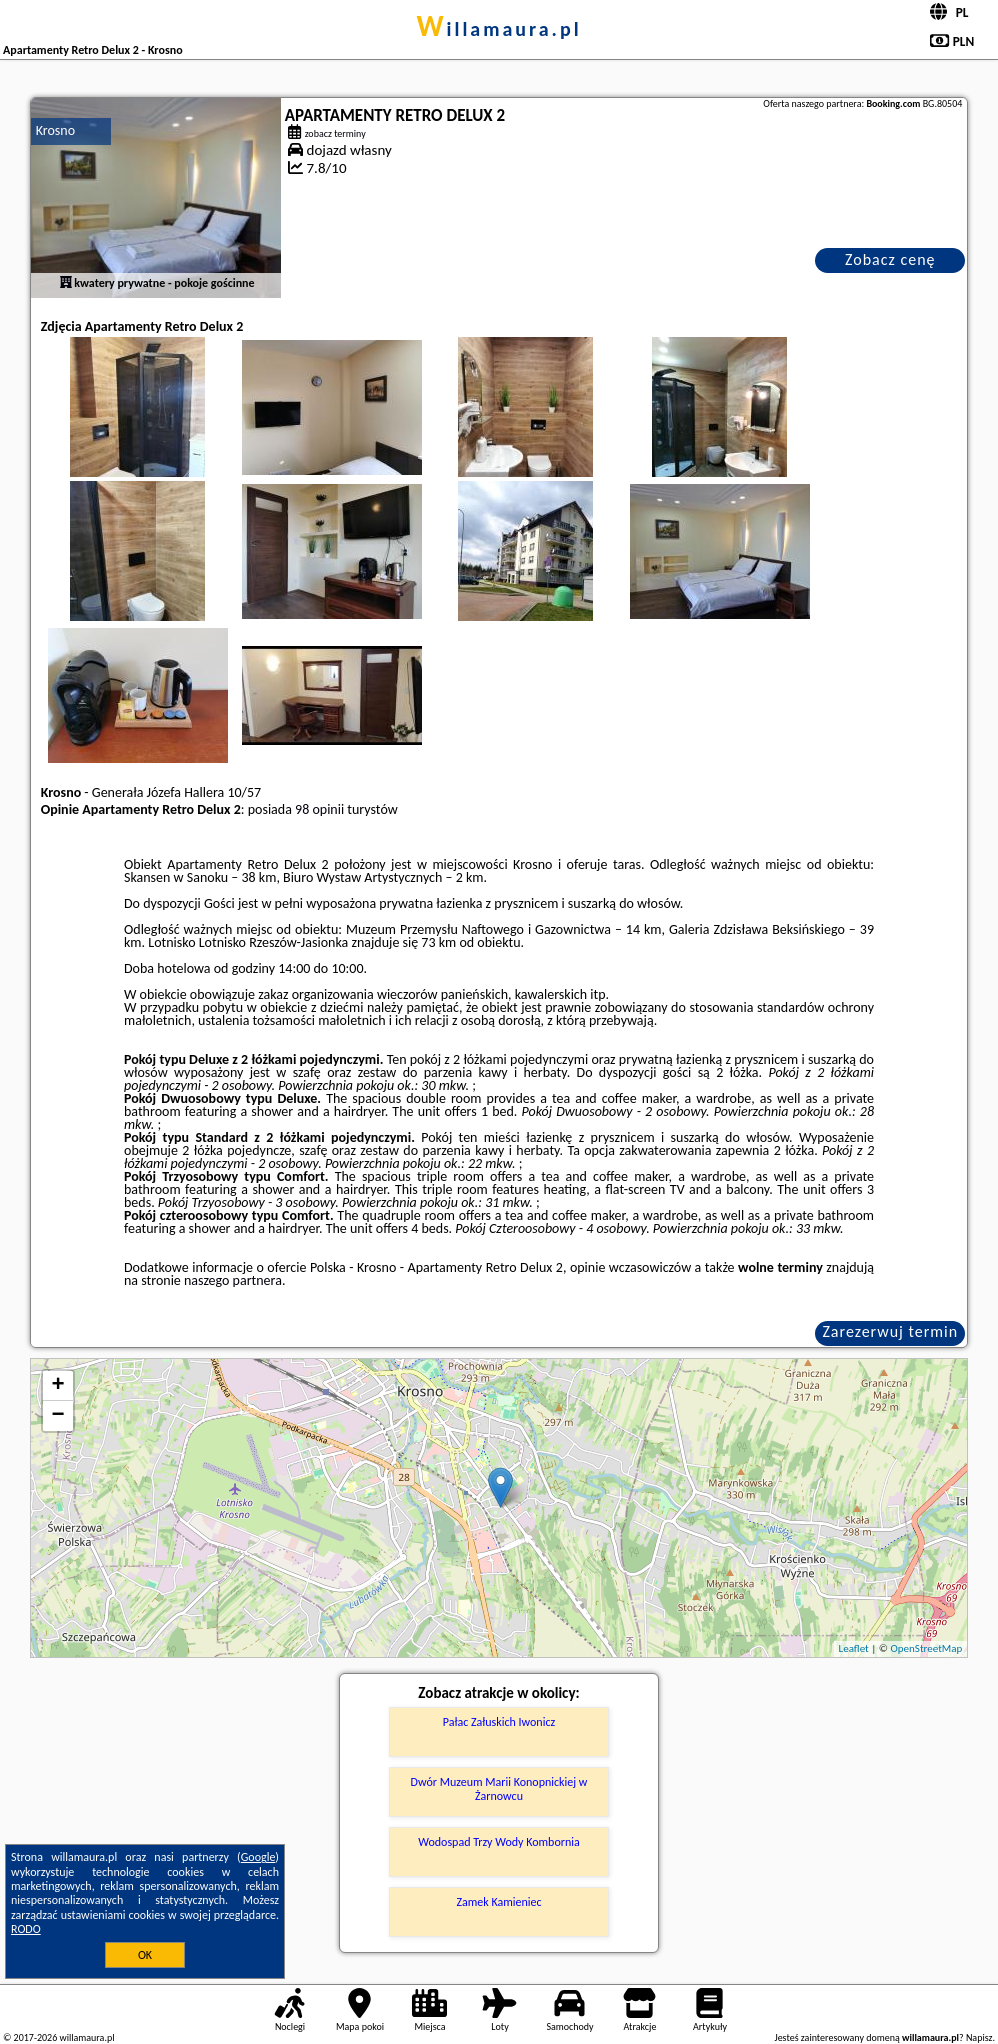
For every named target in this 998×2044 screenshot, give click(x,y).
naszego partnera (233, 1280)
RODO (26, 1929)
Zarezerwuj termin (890, 1331)
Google (258, 1857)
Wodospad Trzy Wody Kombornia (498, 1842)
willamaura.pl (498, 29)
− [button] (58, 1416)
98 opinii (319, 809)
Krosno (55, 130)
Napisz (979, 2037)
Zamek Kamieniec (498, 1902)
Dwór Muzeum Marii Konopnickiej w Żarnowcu (499, 1789)
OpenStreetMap (927, 1648)
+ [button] (58, 1386)
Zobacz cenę (890, 259)
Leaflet (854, 1648)
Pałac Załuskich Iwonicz (499, 1722)
